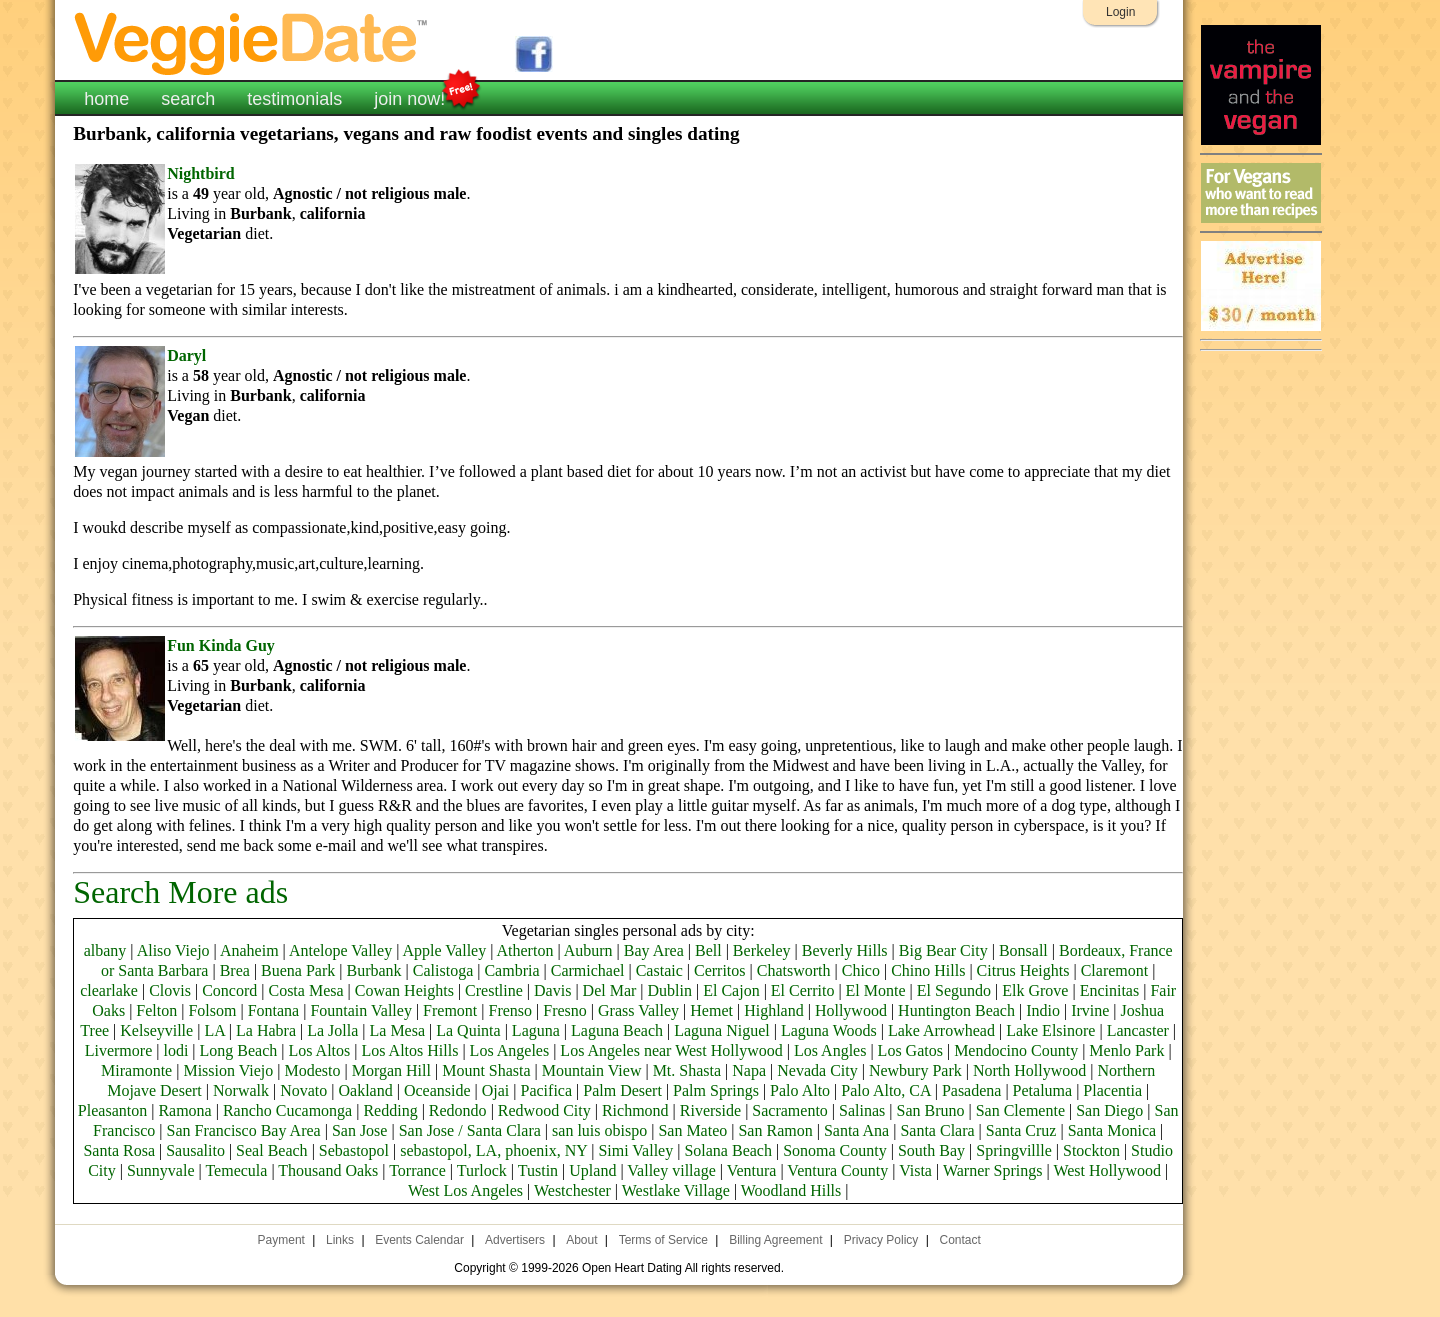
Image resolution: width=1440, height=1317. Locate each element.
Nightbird (201, 173)
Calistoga (443, 970)
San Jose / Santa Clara (470, 1130)
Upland (592, 1170)
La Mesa (398, 1030)
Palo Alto (800, 1090)
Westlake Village (676, 1190)
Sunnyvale (161, 1170)
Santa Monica (1112, 1130)
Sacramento (790, 1110)
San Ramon (775, 1130)
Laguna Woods (829, 1030)
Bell (708, 950)
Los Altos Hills (410, 1050)
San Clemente (1020, 1110)
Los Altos (320, 1050)
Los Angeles (510, 1050)
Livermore (119, 1050)
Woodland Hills (791, 1190)
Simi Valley (635, 1150)
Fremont (450, 1010)
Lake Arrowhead (941, 1030)
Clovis (170, 990)
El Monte (876, 990)
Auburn (588, 950)
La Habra (266, 1030)
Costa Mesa (305, 990)
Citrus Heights (1023, 970)
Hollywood (851, 1010)
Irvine (1090, 1010)
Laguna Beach (617, 1030)
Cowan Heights (404, 990)
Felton (156, 1010)
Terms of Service (663, 1240)
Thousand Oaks (328, 1170)
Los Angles (830, 1050)
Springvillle (1014, 1150)
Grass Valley (638, 1010)
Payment (281, 1240)
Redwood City (544, 1110)
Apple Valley (444, 950)
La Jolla (332, 1030)
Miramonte (136, 1070)
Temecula (236, 1170)
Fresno (565, 1010)
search (188, 99)
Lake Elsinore (1050, 1030)
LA (214, 1030)
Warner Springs (993, 1170)
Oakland (366, 1090)
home (106, 99)
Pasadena (972, 1090)
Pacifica (547, 1090)
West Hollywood (1107, 1170)
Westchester (572, 1190)
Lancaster (1138, 1030)
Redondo (458, 1110)
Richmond (635, 1110)
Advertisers (515, 1240)
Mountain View (592, 1070)
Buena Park (298, 970)
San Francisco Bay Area (243, 1130)
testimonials (294, 99)
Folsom (212, 1010)
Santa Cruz (1021, 1130)
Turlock (482, 1170)
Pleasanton (112, 1110)
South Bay (931, 1150)
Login (1120, 12)
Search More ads (180, 892)
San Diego (1109, 1110)
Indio (1043, 1010)
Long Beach (239, 1050)
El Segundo (954, 990)
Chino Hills (928, 970)
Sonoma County (835, 1150)
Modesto (312, 1070)
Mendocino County (1016, 1050)
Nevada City (817, 1070)
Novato (303, 1090)
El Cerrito (803, 990)
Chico (861, 970)
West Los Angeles (465, 1190)
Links (340, 1240)
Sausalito (195, 1150)
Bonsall (1023, 950)
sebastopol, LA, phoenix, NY (493, 1150)
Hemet (711, 1010)
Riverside (710, 1110)
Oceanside (437, 1090)
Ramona (184, 1110)
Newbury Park (915, 1070)
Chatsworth (794, 970)
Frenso (511, 1010)
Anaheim (249, 950)
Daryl (186, 355)
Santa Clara (937, 1130)
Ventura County (837, 1170)
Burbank (373, 970)
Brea (235, 970)
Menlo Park (1126, 1050)
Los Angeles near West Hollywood (671, 1050)
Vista (915, 1170)
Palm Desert (622, 1090)
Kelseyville (156, 1030)
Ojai (496, 1090)
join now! (409, 97)
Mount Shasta (486, 1070)
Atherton (525, 950)
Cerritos (720, 970)
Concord (229, 990)
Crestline (494, 990)
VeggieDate (252, 42)
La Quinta (468, 1030)
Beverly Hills (845, 950)
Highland (774, 1010)
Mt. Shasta (687, 1070)
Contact (959, 1240)
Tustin (538, 1170)
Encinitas (1110, 990)
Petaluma (1043, 1090)
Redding (390, 1110)
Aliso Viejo (173, 950)
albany (105, 950)
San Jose (360, 1130)
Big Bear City (943, 950)
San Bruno (930, 1110)
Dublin (670, 990)
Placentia (1112, 1090)
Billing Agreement (775, 1240)
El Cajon (731, 990)
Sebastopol (354, 1150)
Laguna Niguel (722, 1030)
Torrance (417, 1170)
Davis (552, 990)
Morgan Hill (391, 1070)
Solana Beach (728, 1150)
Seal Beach (272, 1150)
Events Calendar (419, 1240)
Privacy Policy (881, 1240)
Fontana (274, 1010)
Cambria (511, 970)
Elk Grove (1035, 990)
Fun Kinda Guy (221, 645)
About (581, 1240)
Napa (749, 1070)
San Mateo (692, 1130)
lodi (175, 1050)
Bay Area (654, 950)
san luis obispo (599, 1130)
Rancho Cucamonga (287, 1110)
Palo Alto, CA (885, 1090)
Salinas (862, 1110)
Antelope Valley (340, 950)
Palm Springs (716, 1090)
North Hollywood (1029, 1070)
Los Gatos (910, 1050)
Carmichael (588, 970)
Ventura (752, 1170)
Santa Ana (856, 1130)
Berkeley (762, 950)
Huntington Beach (956, 1010)
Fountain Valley (360, 1010)
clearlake (109, 990)
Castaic (659, 970)
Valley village (671, 1170)
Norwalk (241, 1090)
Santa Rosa (119, 1150)
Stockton (1091, 1150)
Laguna (536, 1030)
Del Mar (610, 990)
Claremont (1115, 970)
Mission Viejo (228, 1070)
